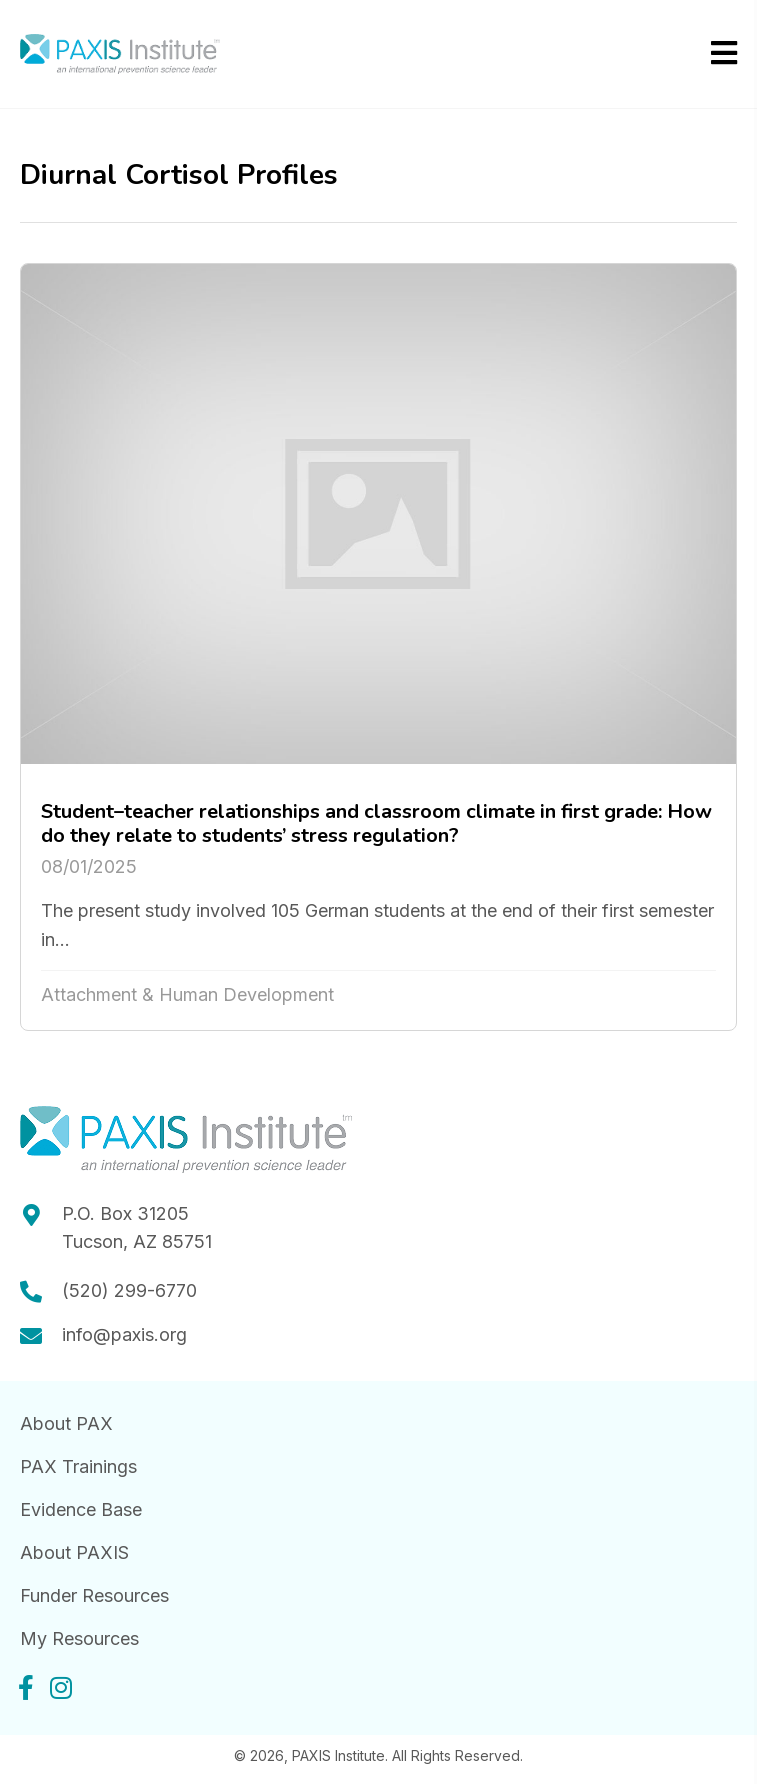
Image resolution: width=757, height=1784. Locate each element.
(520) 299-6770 (129, 1290)
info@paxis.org (124, 1334)
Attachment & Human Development (187, 994)
